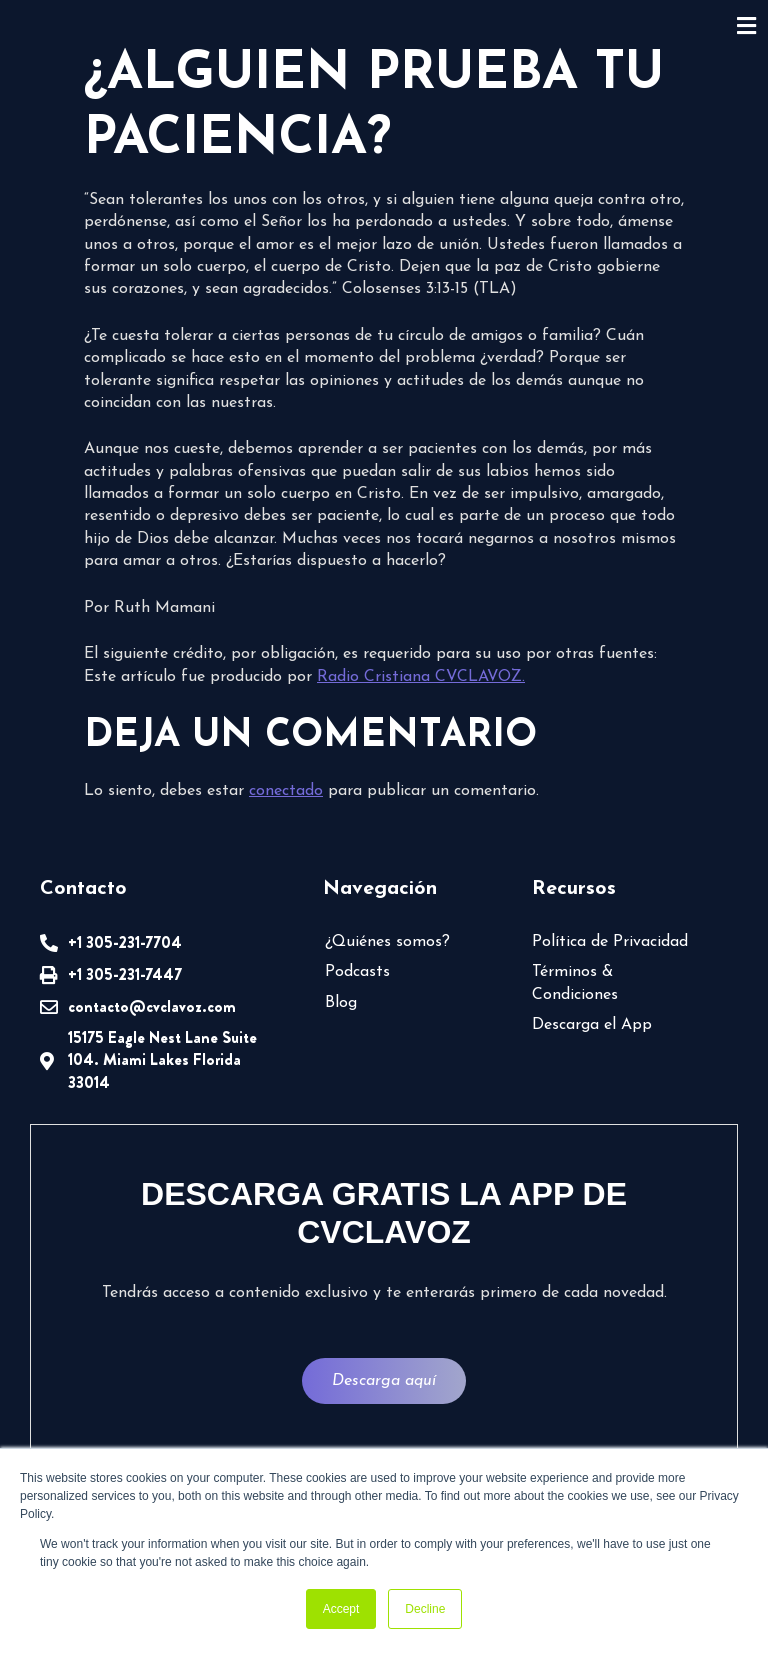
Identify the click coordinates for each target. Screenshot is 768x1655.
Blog (341, 1003)
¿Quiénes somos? (387, 942)
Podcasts (357, 972)
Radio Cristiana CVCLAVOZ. (421, 677)
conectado (286, 791)
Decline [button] (425, 1609)
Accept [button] (341, 1609)
